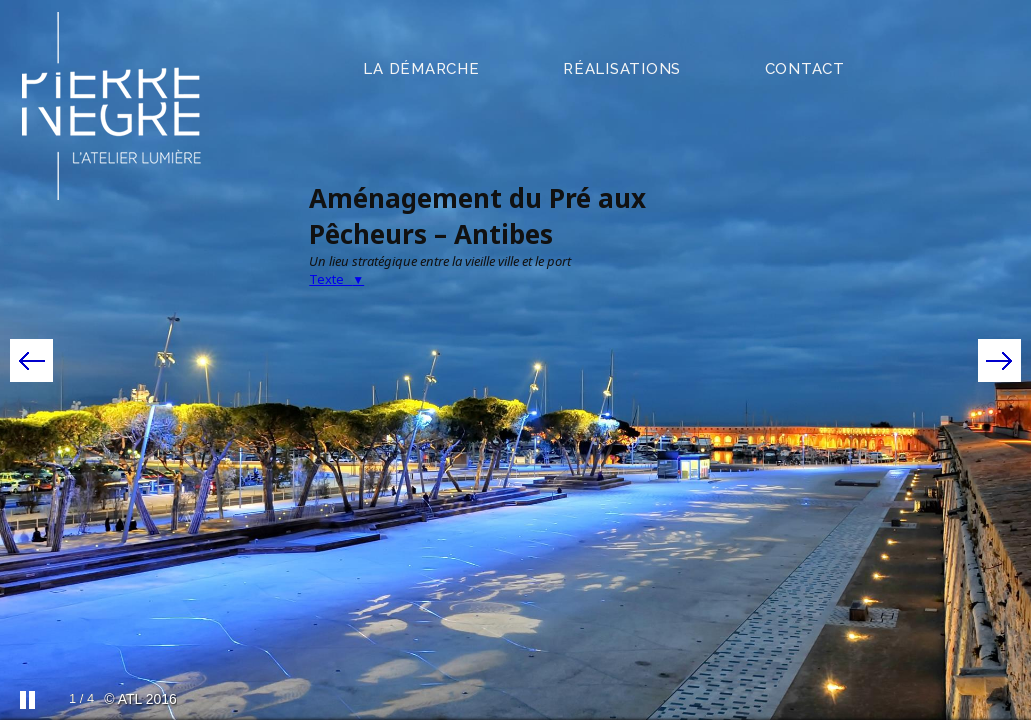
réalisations (622, 69)
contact (805, 69)
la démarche (421, 69)
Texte (336, 279)
